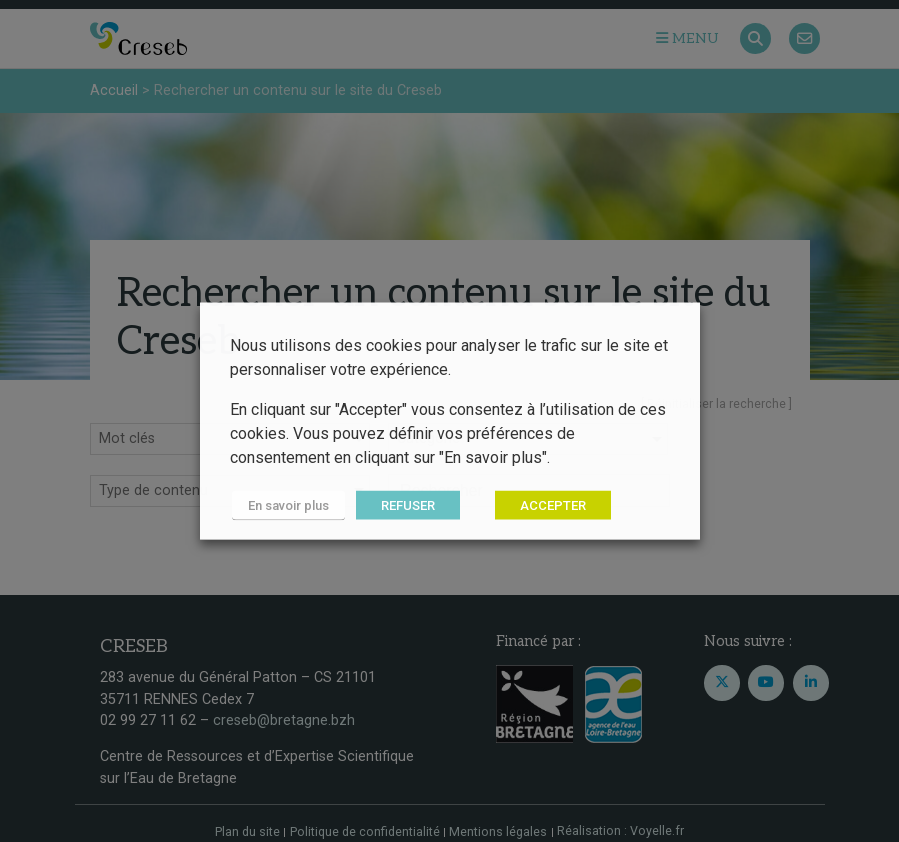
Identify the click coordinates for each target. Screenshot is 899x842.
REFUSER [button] (404, 505)
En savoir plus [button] (286, 505)
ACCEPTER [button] (549, 505)
